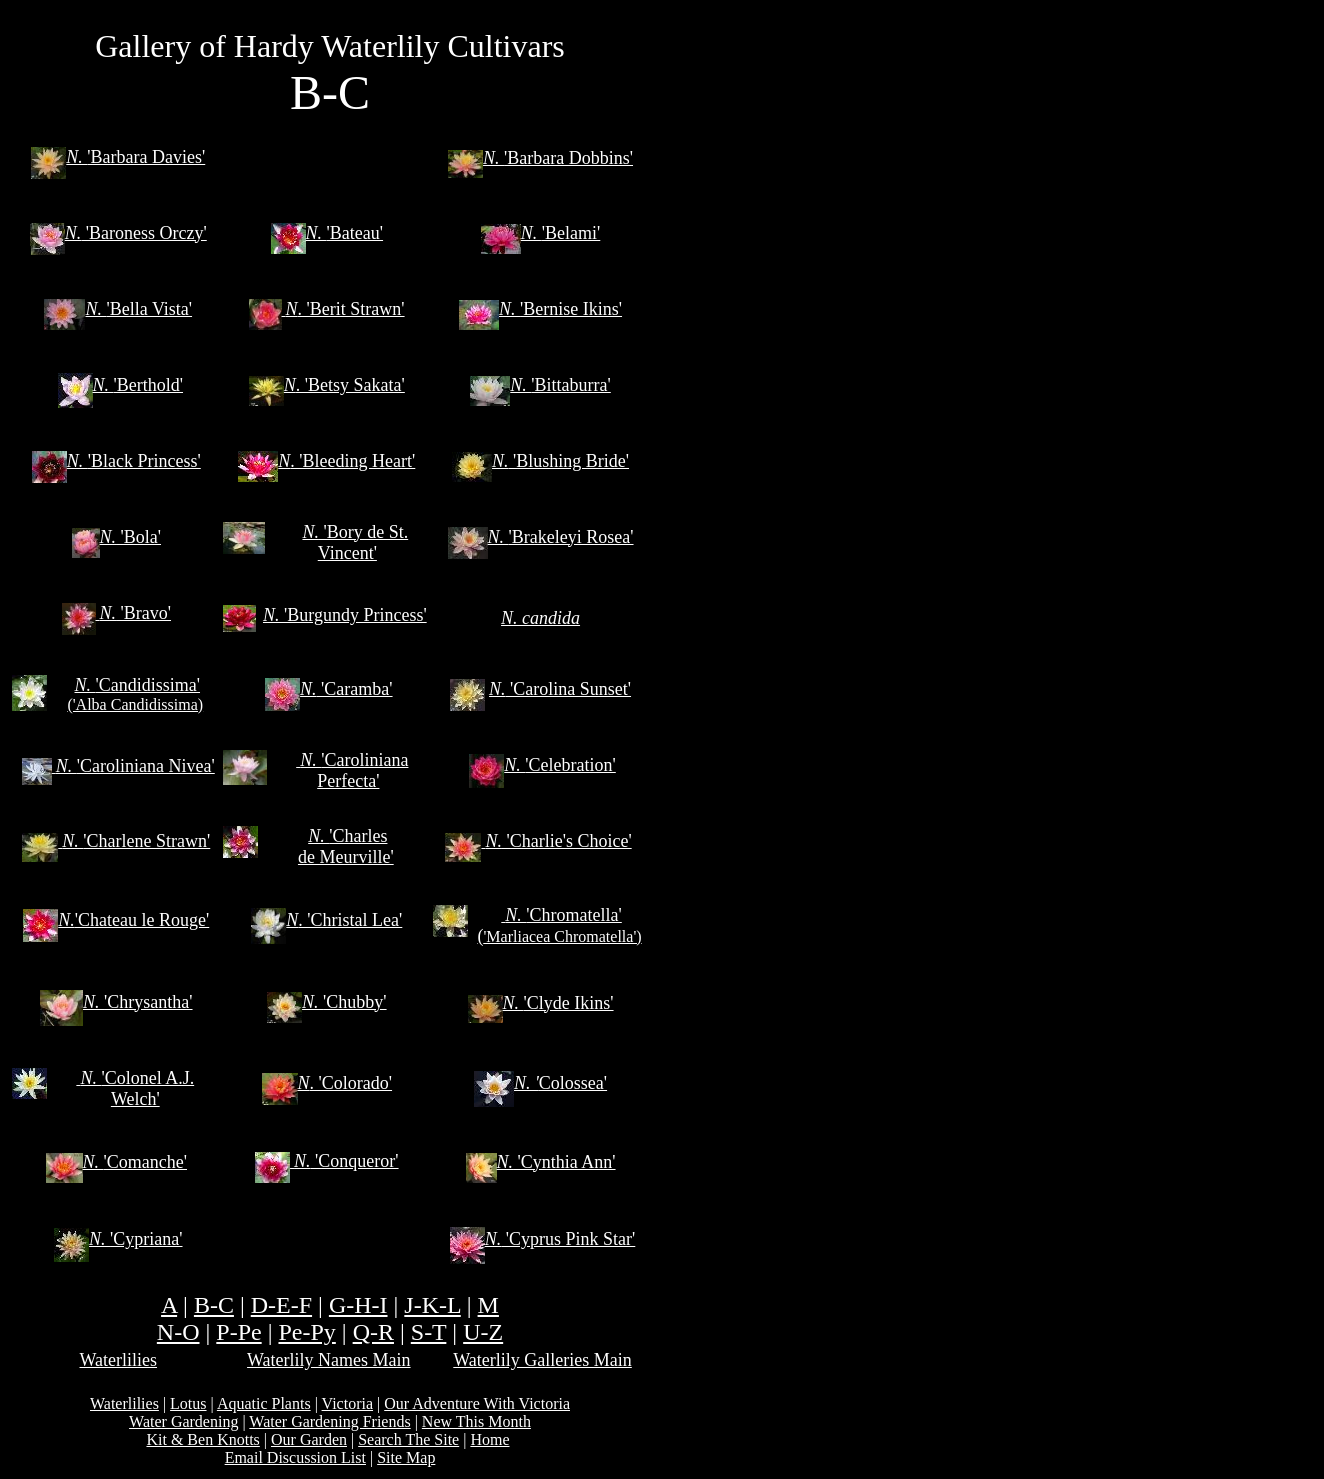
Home (489, 1439)
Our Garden (309, 1439)
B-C (214, 1305)
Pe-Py (306, 1332)
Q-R (373, 1332)
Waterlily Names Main (329, 1360)
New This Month (476, 1421)
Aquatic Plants (264, 1403)
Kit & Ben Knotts (202, 1439)
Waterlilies (119, 1360)
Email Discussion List (295, 1457)
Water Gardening (183, 1421)
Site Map (406, 1457)
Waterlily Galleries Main (542, 1360)
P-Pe (238, 1332)
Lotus (188, 1403)
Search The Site (408, 1439)
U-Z (483, 1332)
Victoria (347, 1403)
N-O (178, 1332)
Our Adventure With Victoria (477, 1403)
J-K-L (432, 1305)
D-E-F (281, 1305)
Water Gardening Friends (329, 1421)
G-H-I (358, 1305)
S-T (429, 1332)
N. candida (540, 618)
